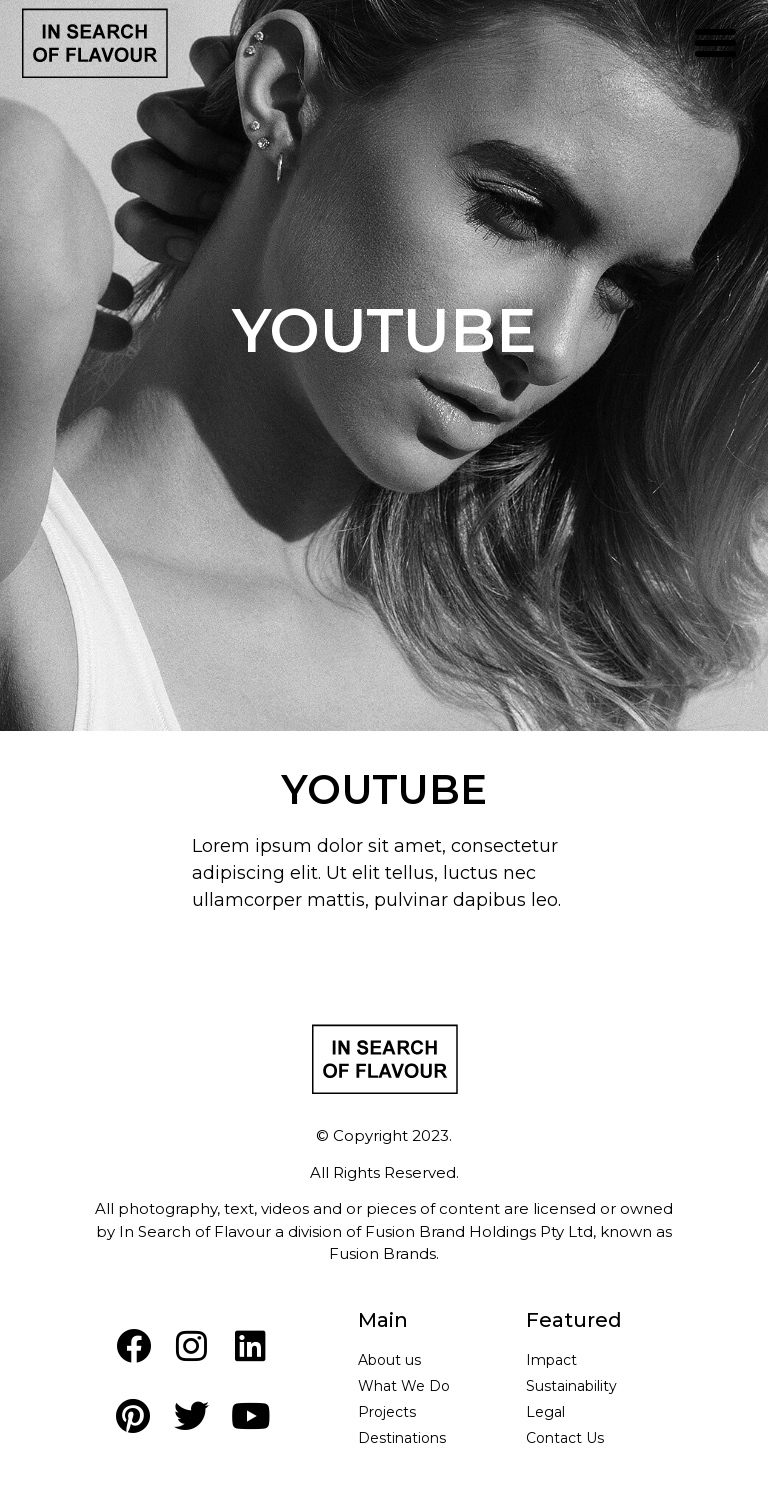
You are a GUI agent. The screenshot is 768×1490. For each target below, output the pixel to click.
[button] (715, 43)
